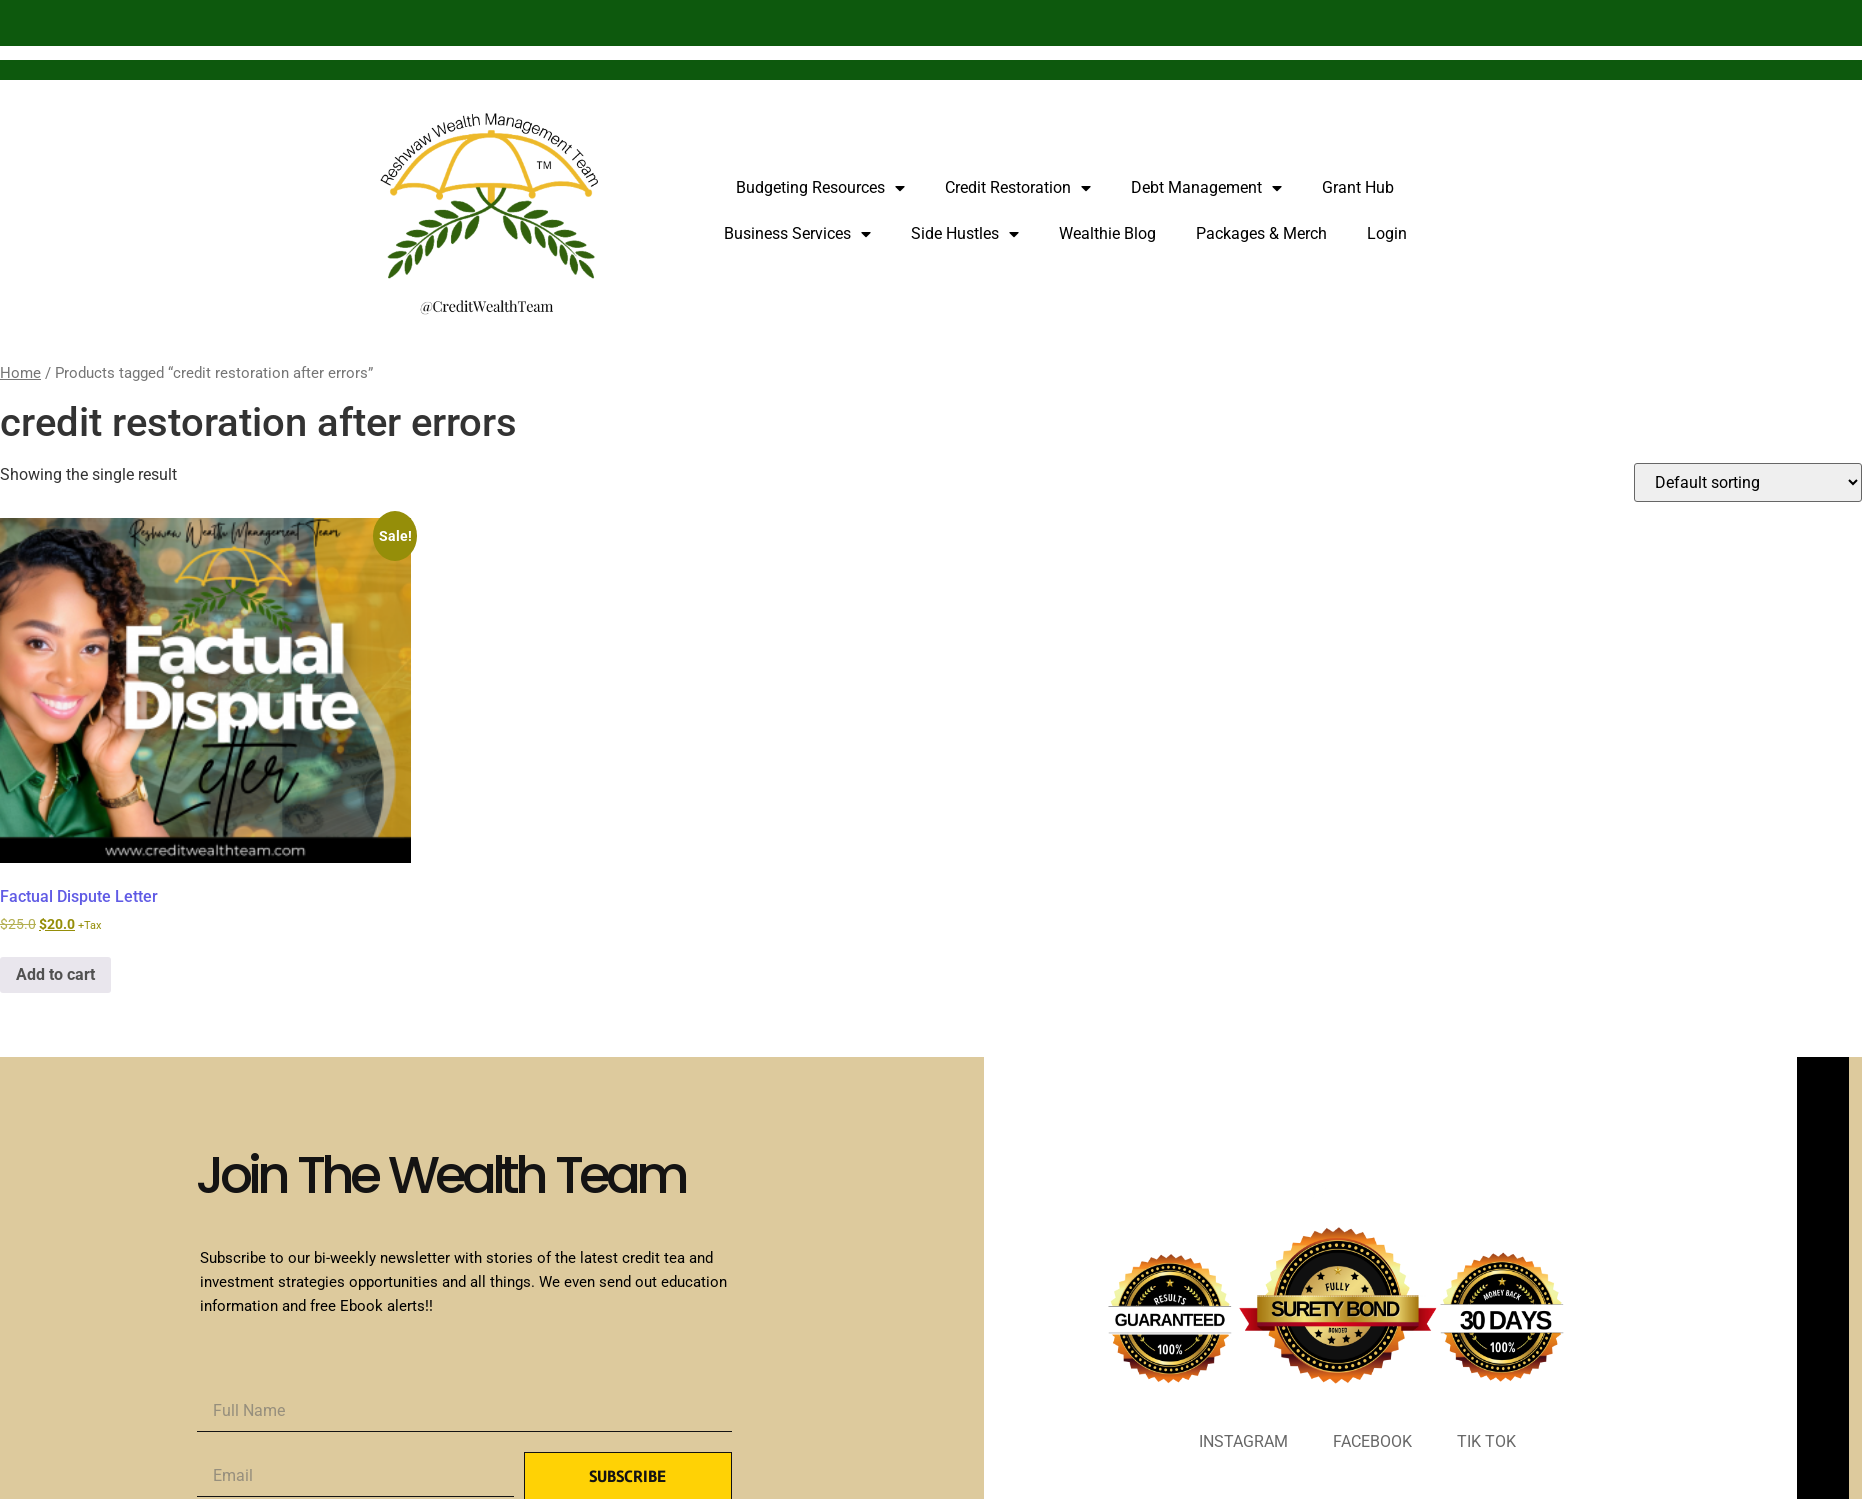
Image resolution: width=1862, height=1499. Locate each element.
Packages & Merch (1261, 233)
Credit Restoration (1018, 188)
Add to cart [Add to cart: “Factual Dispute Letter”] (55, 974)
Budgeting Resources (820, 188)
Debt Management (1206, 188)
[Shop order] (1748, 482)
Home (20, 373)
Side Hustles (965, 234)
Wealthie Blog (1107, 233)
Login (1387, 233)
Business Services (797, 234)
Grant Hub (1358, 187)
